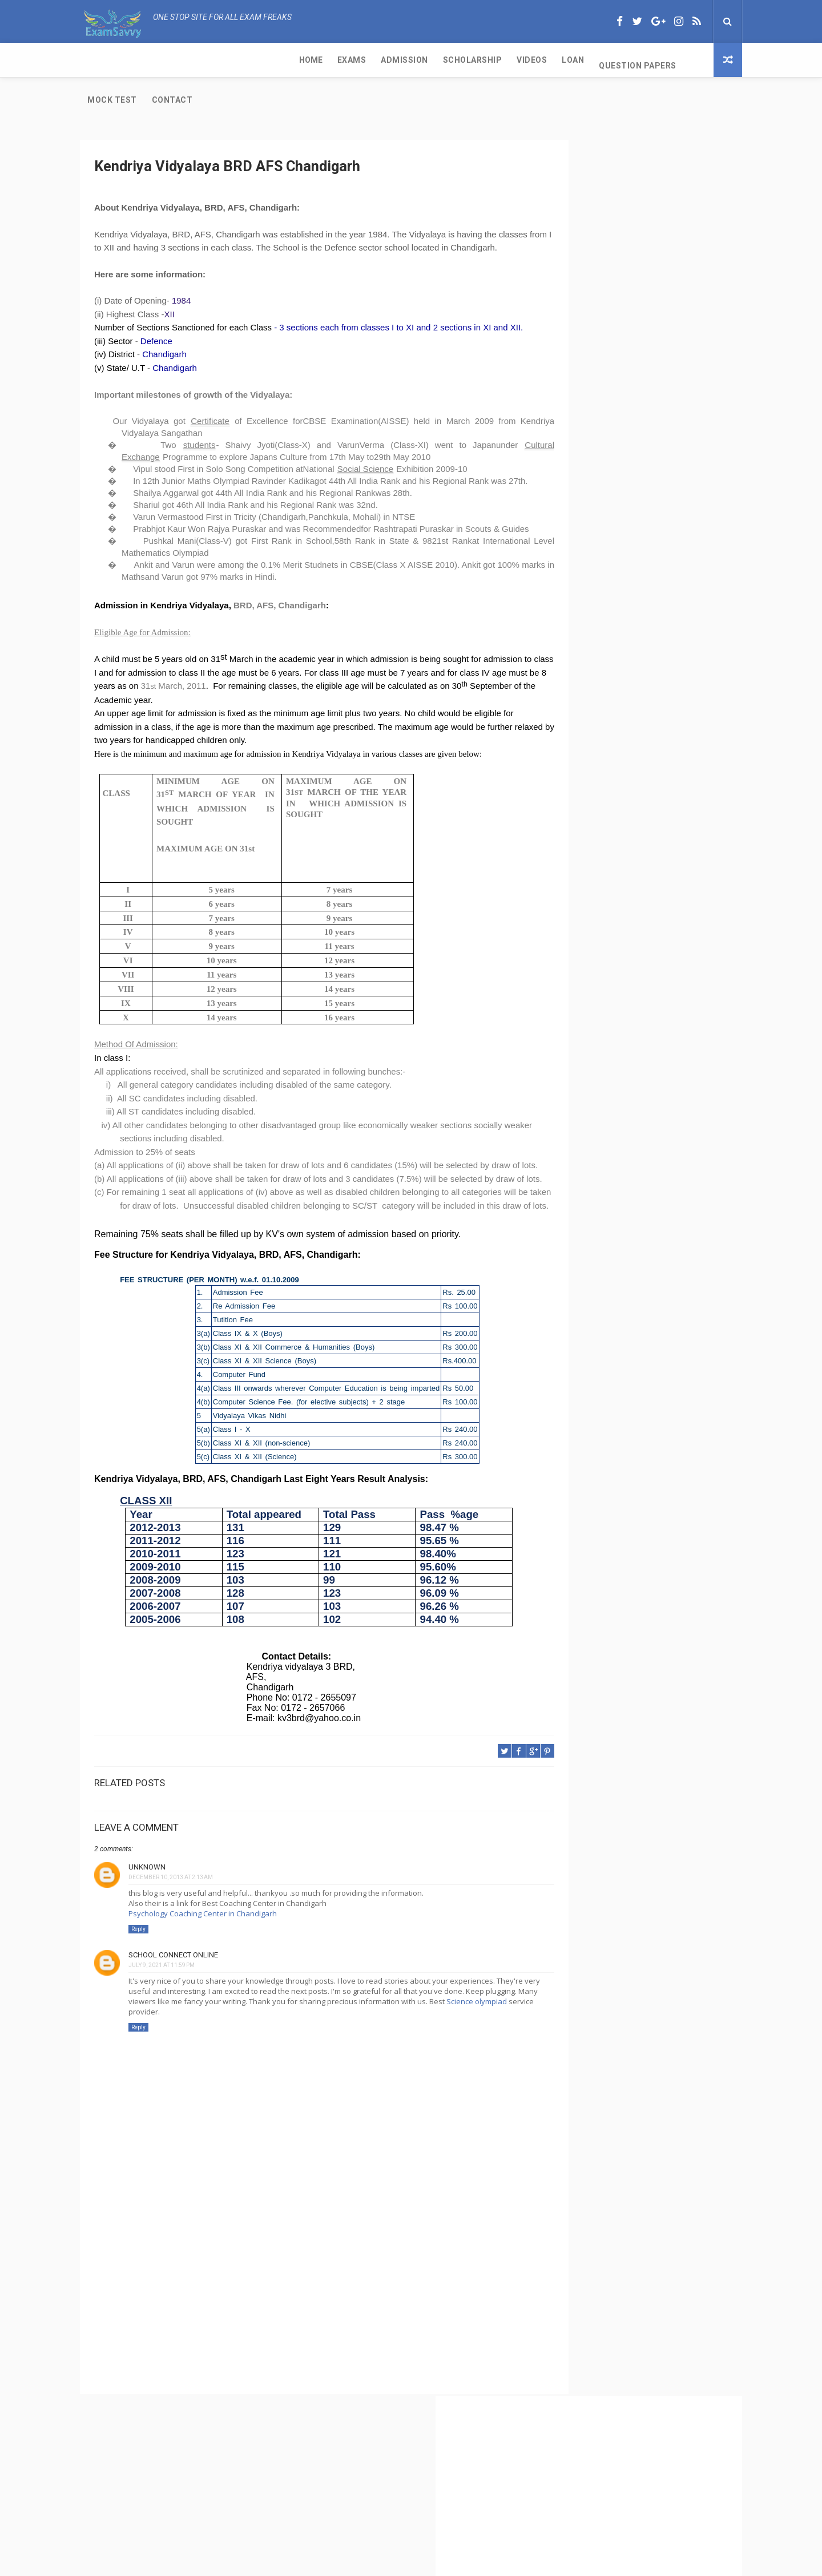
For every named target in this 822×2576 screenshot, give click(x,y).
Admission (193, 59)
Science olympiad (204, 2066)
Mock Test (504, 59)
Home (99, 59)
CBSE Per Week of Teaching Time (614, 502)
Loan (361, 59)
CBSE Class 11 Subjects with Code (615, 560)
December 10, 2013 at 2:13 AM (170, 1931)
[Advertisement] (299, 2354)
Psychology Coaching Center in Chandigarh (202, 1968)
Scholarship (261, 59)
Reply (138, 1984)
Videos (320, 59)
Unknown (147, 1921)
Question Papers (426, 59)
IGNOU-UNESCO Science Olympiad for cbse (633, 709)
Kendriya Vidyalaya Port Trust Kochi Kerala (632, 686)
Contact (564, 59)
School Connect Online (173, 2009)
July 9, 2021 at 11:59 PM (161, 2019)
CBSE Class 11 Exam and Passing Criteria (629, 445)
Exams (140, 59)
